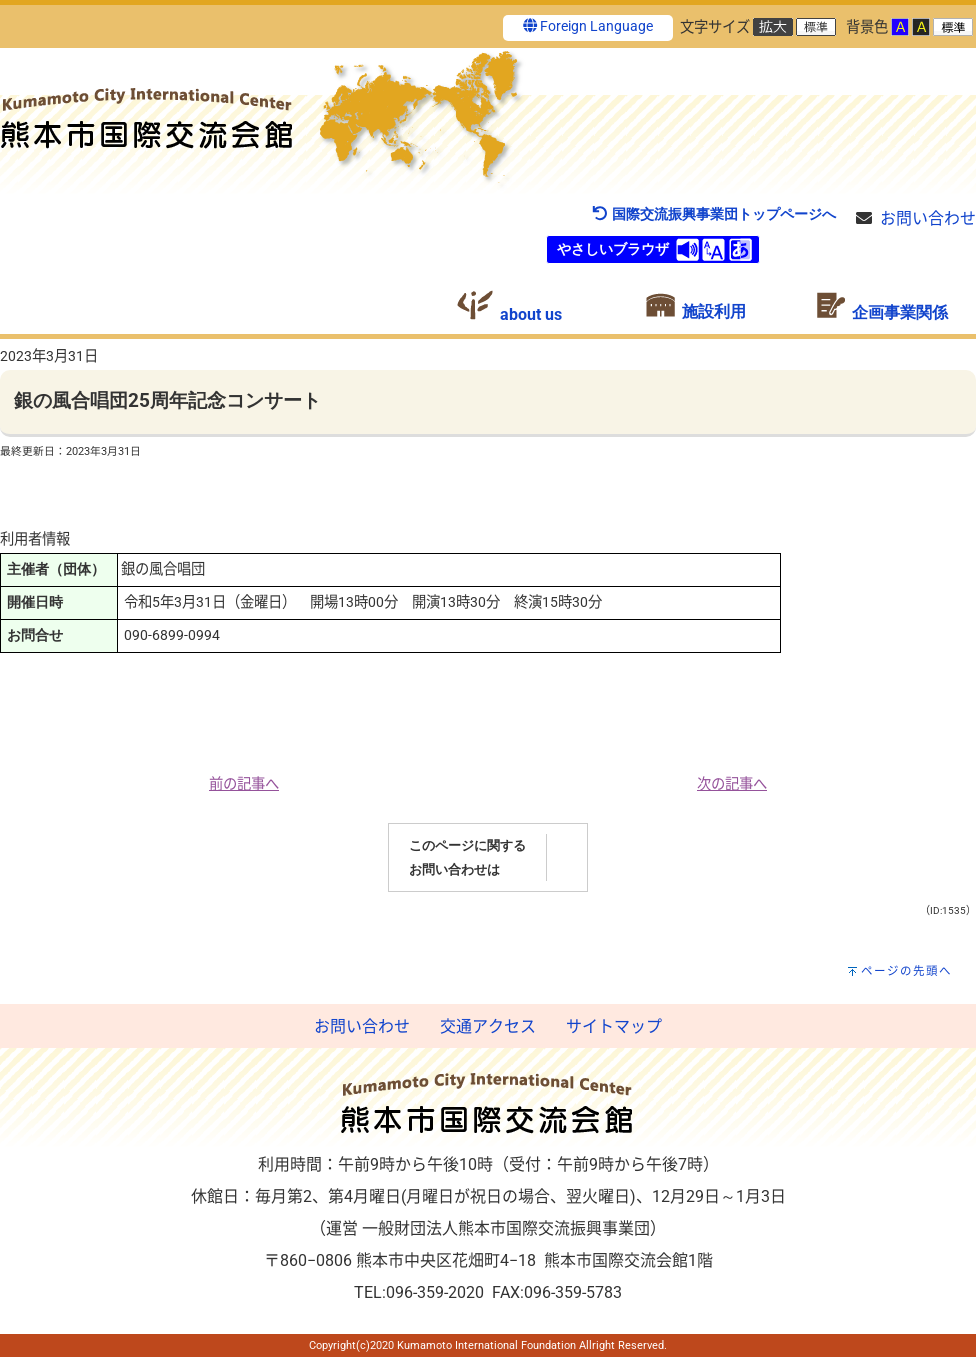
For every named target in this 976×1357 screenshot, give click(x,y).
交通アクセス (488, 1026)
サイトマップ (614, 1026)
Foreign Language (588, 26)
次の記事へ (732, 784)
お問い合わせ (928, 218)
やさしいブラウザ (613, 249)
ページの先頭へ (906, 971)
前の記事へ (244, 784)
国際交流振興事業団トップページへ (713, 214)
